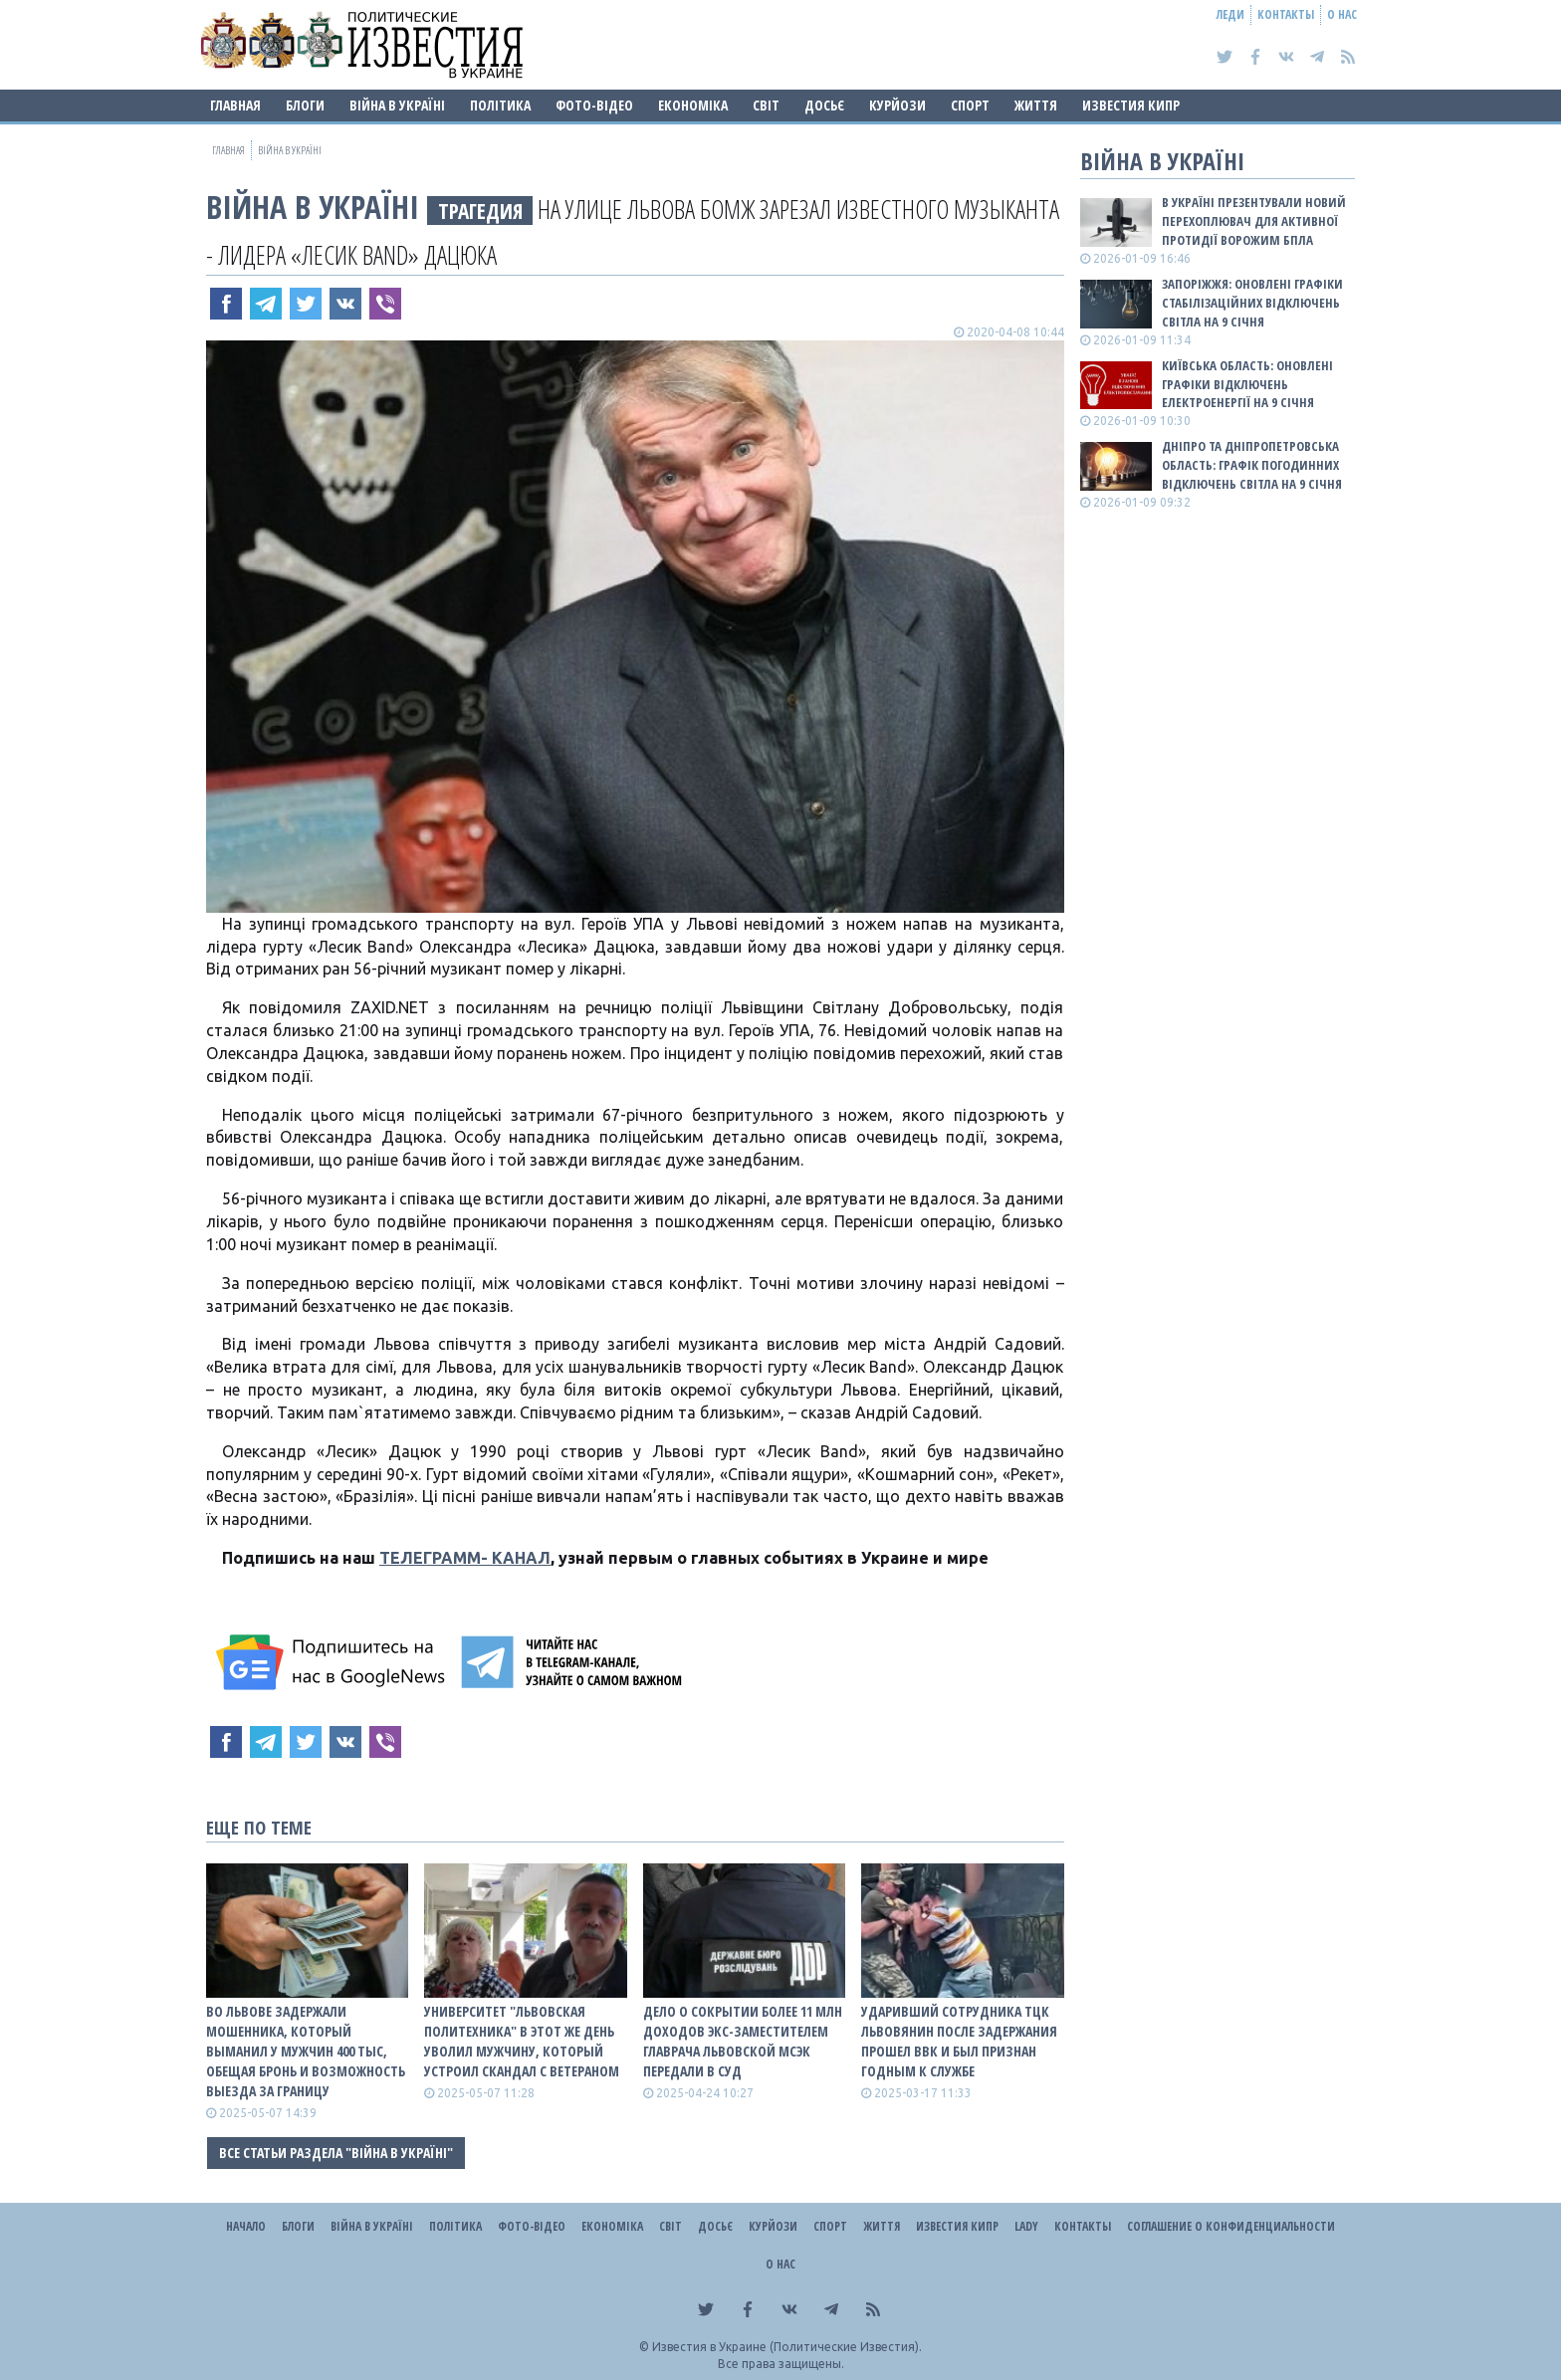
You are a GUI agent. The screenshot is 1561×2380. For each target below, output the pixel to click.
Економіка (693, 105)
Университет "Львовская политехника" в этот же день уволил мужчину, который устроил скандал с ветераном (521, 2041)
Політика (500, 105)
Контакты (1285, 14)
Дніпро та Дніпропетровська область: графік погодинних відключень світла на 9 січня (1252, 465)
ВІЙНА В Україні (397, 105)
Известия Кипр (1131, 105)
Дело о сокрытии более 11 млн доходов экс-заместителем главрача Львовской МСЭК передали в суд (742, 2041)
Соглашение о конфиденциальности (1231, 2226)
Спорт (970, 105)
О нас (1342, 14)
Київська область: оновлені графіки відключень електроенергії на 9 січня (1247, 384)
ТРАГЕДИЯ (480, 210)
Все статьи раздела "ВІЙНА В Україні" (336, 2152)
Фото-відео (594, 105)
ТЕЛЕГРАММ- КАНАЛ (465, 1558)
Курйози (897, 105)
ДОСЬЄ (824, 105)
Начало (246, 2226)
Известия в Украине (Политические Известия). (787, 2346)
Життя (1035, 105)
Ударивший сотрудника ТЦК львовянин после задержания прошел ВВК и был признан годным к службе (959, 2041)
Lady (1026, 2226)
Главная (235, 105)
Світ (766, 105)
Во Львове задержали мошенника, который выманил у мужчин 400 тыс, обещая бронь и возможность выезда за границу (305, 2051)
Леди (1230, 14)
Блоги (305, 105)
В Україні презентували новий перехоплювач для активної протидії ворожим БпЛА (1254, 221)
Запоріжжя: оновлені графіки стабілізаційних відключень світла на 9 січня (1252, 302)
